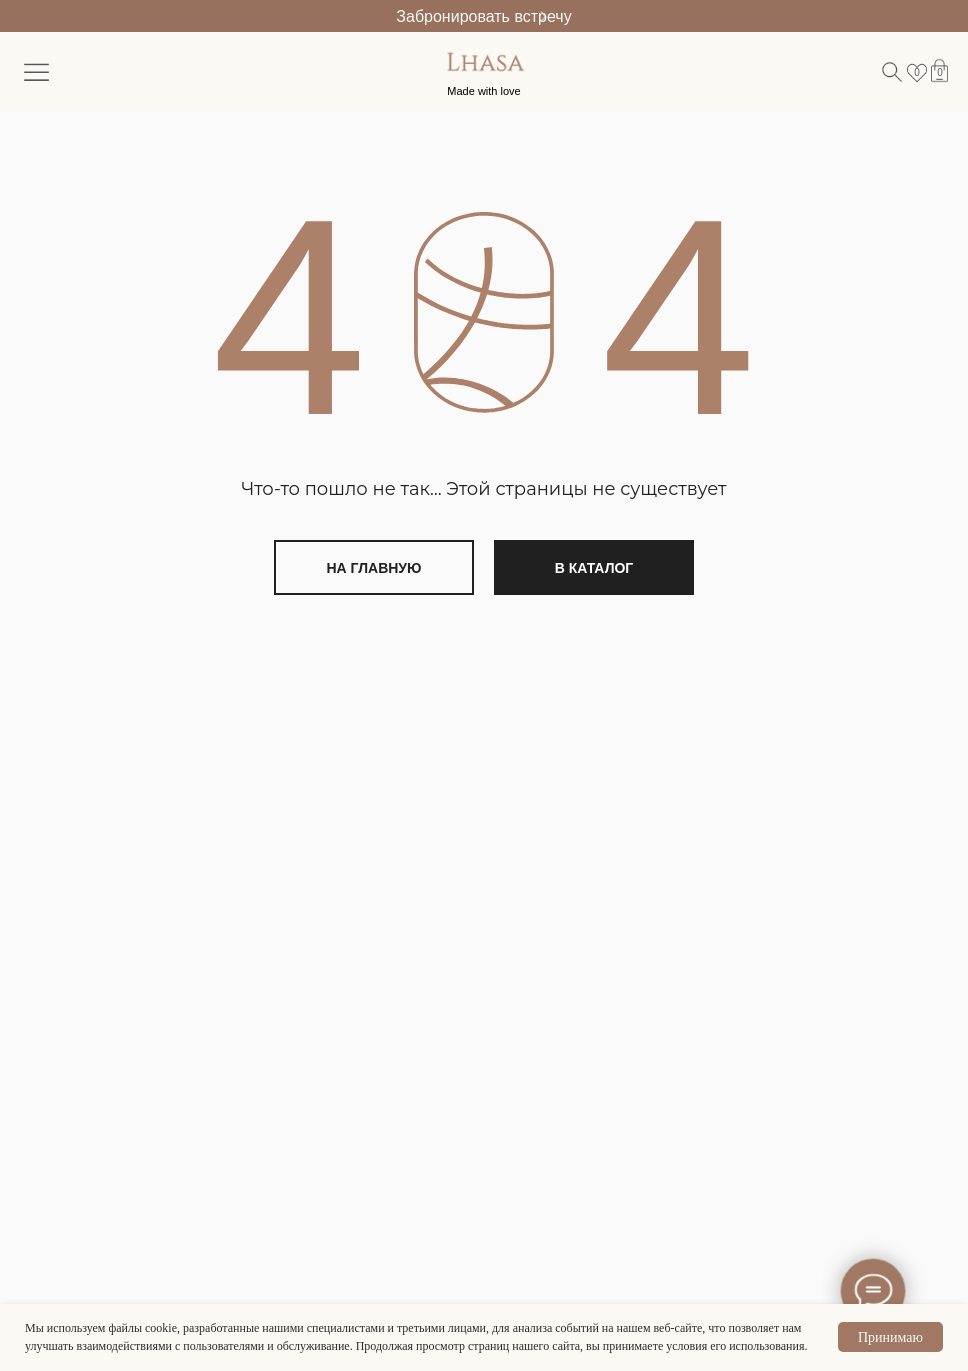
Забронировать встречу (483, 16)
